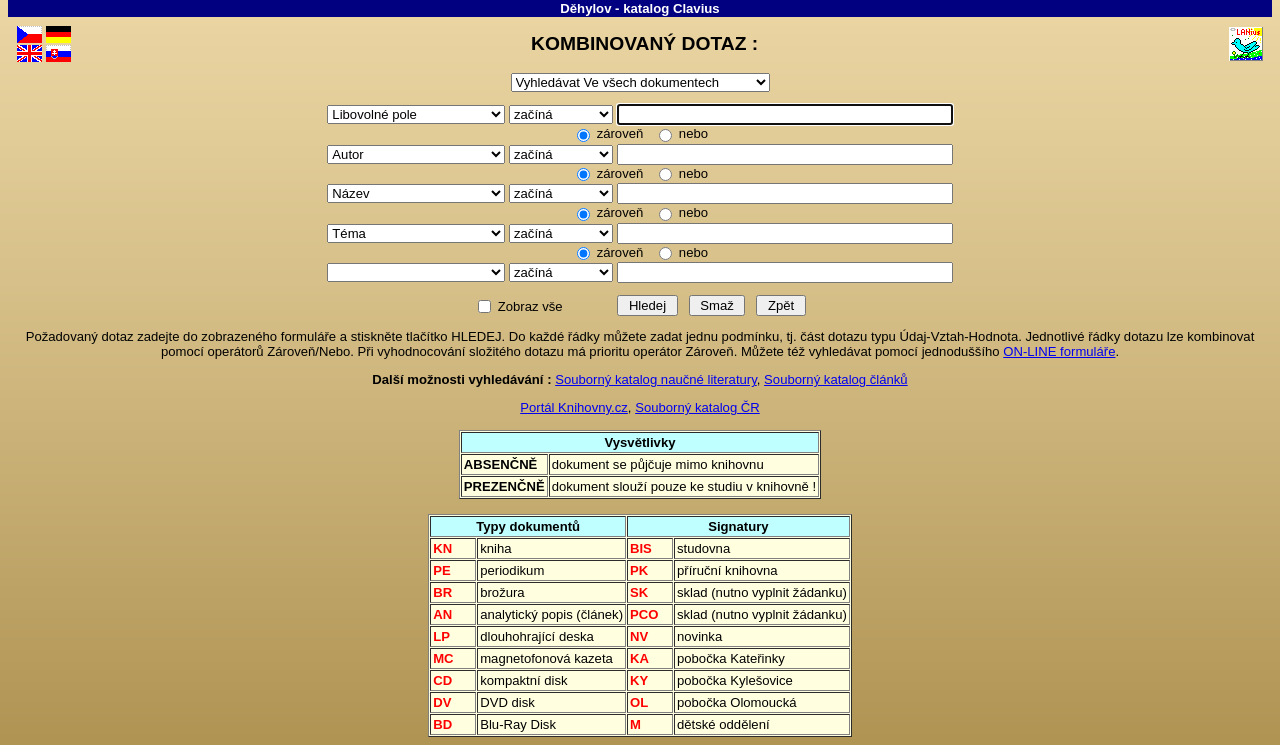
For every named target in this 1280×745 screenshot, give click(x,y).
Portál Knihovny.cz (574, 407)
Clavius (696, 8)
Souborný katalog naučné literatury (656, 379)
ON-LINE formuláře (1059, 351)
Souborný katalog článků (836, 379)
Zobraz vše (530, 306)
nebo (691, 133)
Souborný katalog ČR (697, 407)
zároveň (620, 133)
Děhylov (585, 8)
